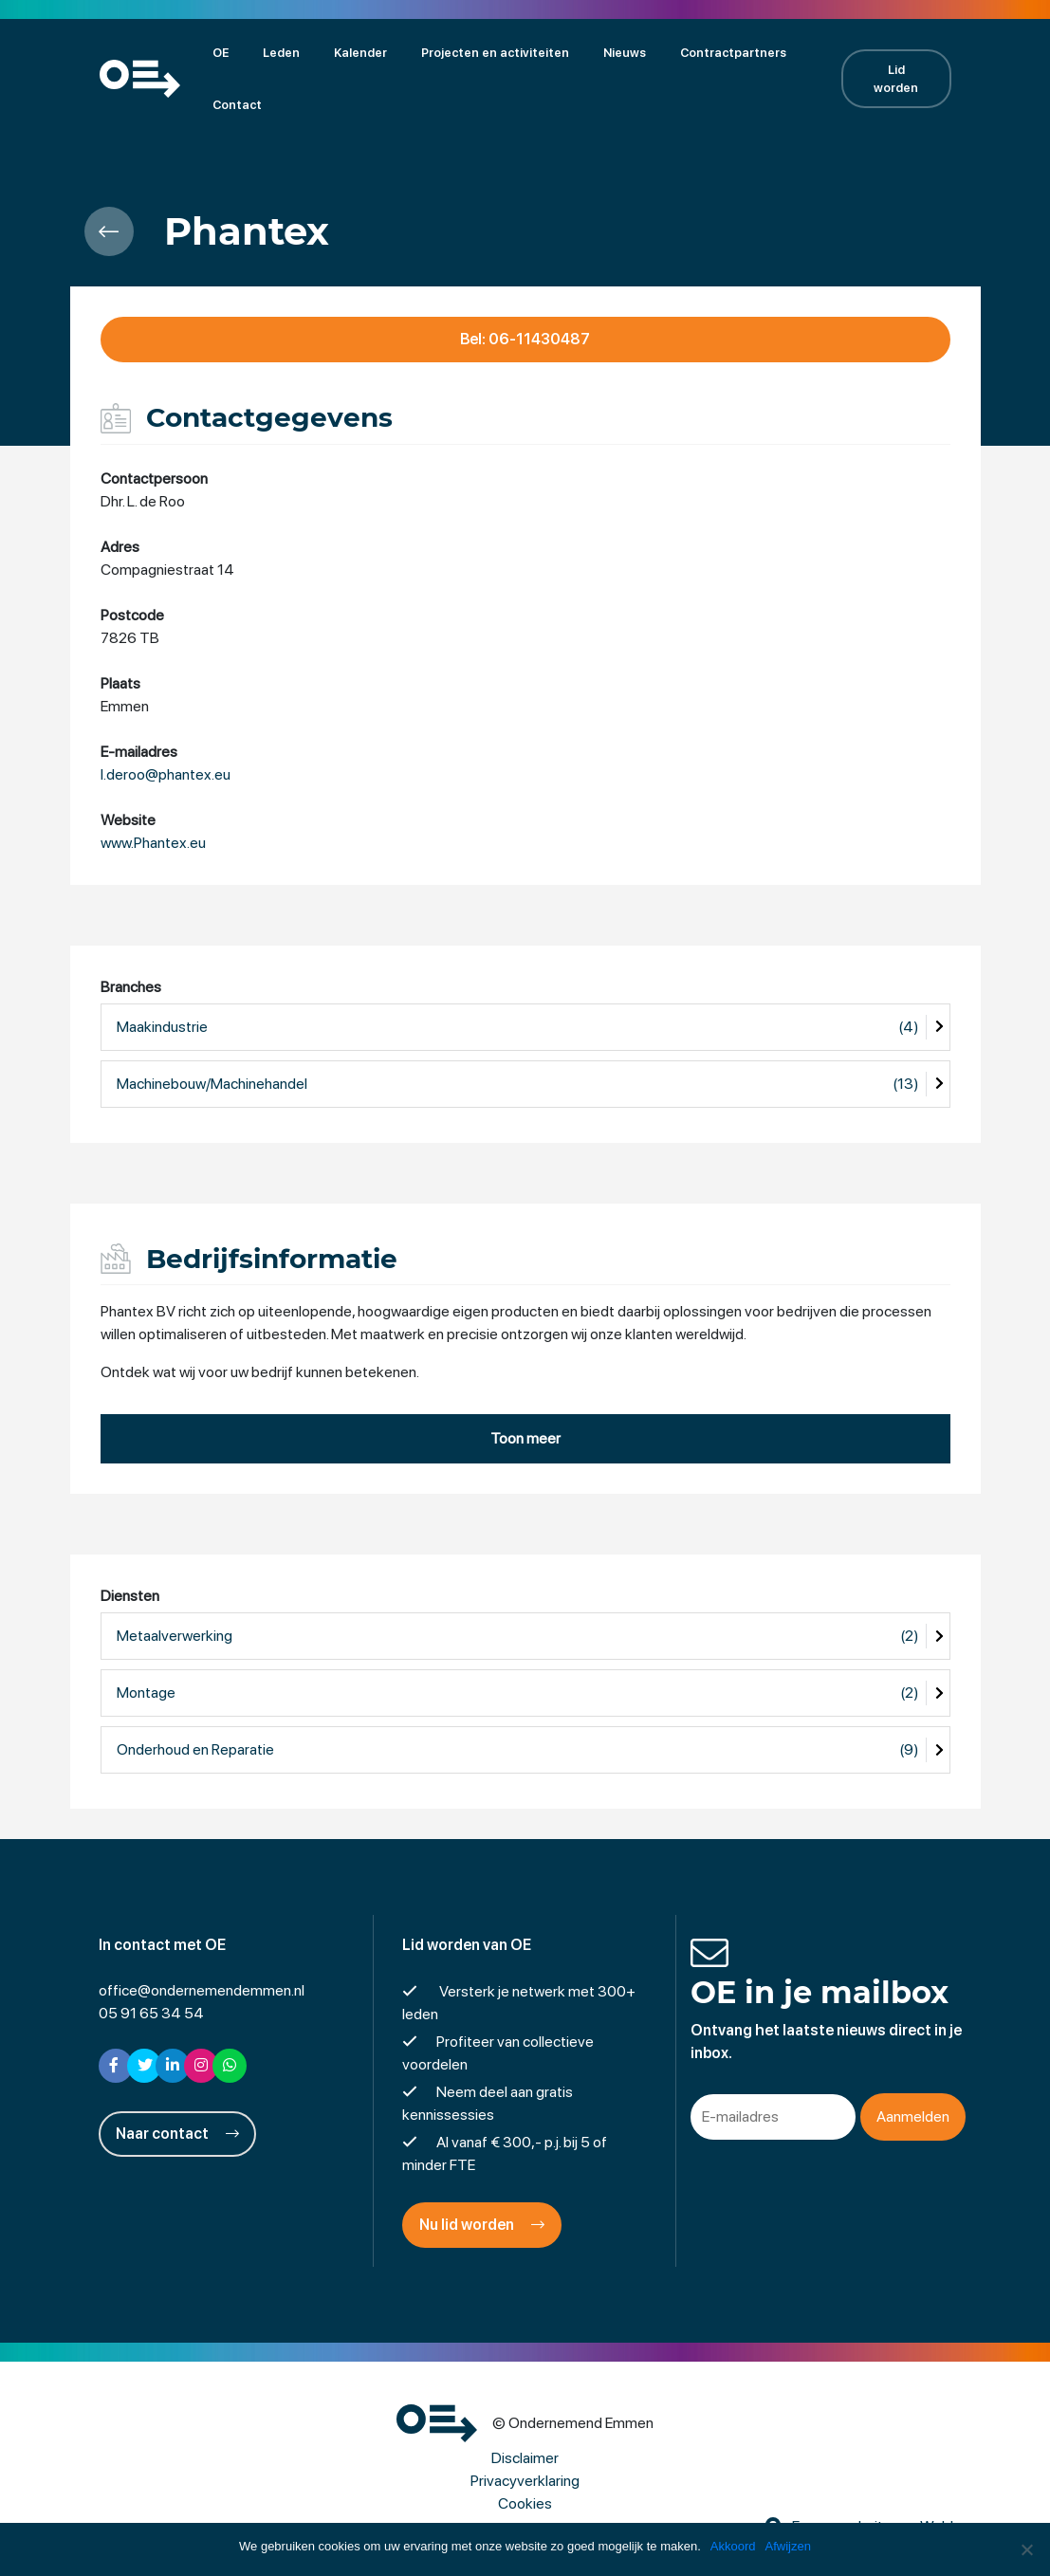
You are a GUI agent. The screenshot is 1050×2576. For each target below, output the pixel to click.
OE (220, 53)
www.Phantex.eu (153, 843)
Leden (281, 53)
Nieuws (624, 53)
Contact (237, 105)
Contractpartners (733, 53)
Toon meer (525, 1438)
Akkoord (733, 2546)
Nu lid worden (481, 2225)
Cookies (525, 2503)
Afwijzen (788, 2546)
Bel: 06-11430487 (525, 339)
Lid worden (896, 79)
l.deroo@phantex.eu (165, 774)
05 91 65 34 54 (151, 2013)
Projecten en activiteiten (495, 53)
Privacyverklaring (525, 2481)
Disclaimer (525, 2458)
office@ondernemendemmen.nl (201, 1990)
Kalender (360, 53)
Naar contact (177, 2134)
